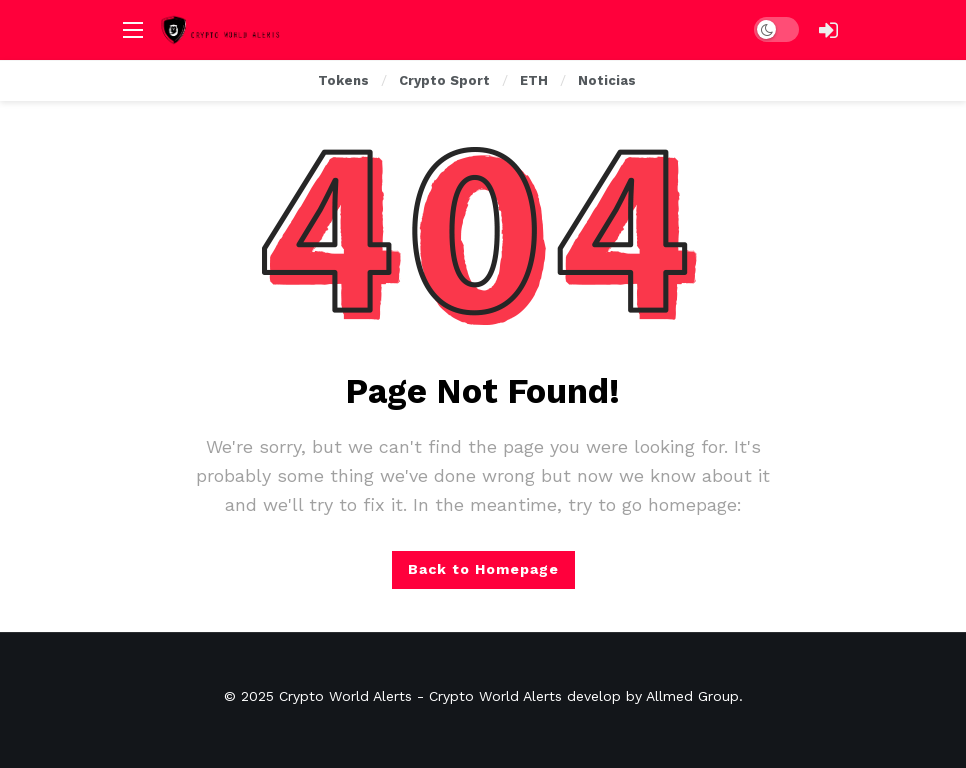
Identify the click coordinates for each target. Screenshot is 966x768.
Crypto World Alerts (345, 696)
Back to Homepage (483, 569)
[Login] (828, 30)
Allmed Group (692, 696)
